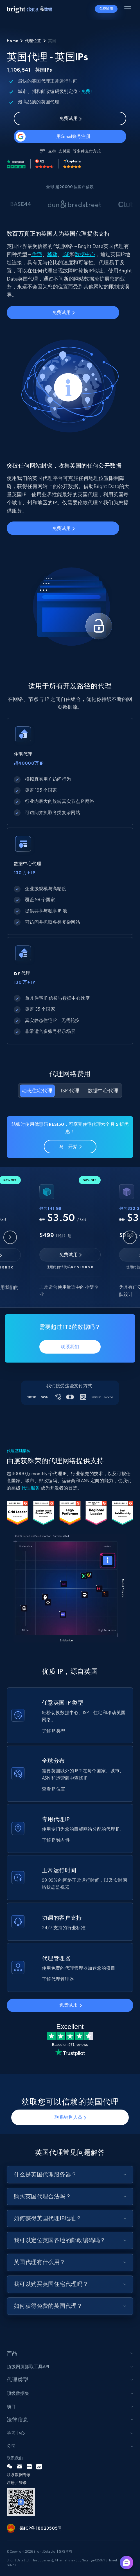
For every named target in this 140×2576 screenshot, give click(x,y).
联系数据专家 (19, 2474)
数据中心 (85, 254)
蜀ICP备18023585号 (40, 2528)
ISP (66, 254)
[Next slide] (130, 1237)
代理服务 (30, 1488)
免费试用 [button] (106, 9)
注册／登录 (17, 2482)
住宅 (36, 254)
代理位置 (33, 40)
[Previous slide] (10, 1237)
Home (12, 40)
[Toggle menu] (128, 10)
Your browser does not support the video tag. (70, 1588)
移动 (52, 254)
